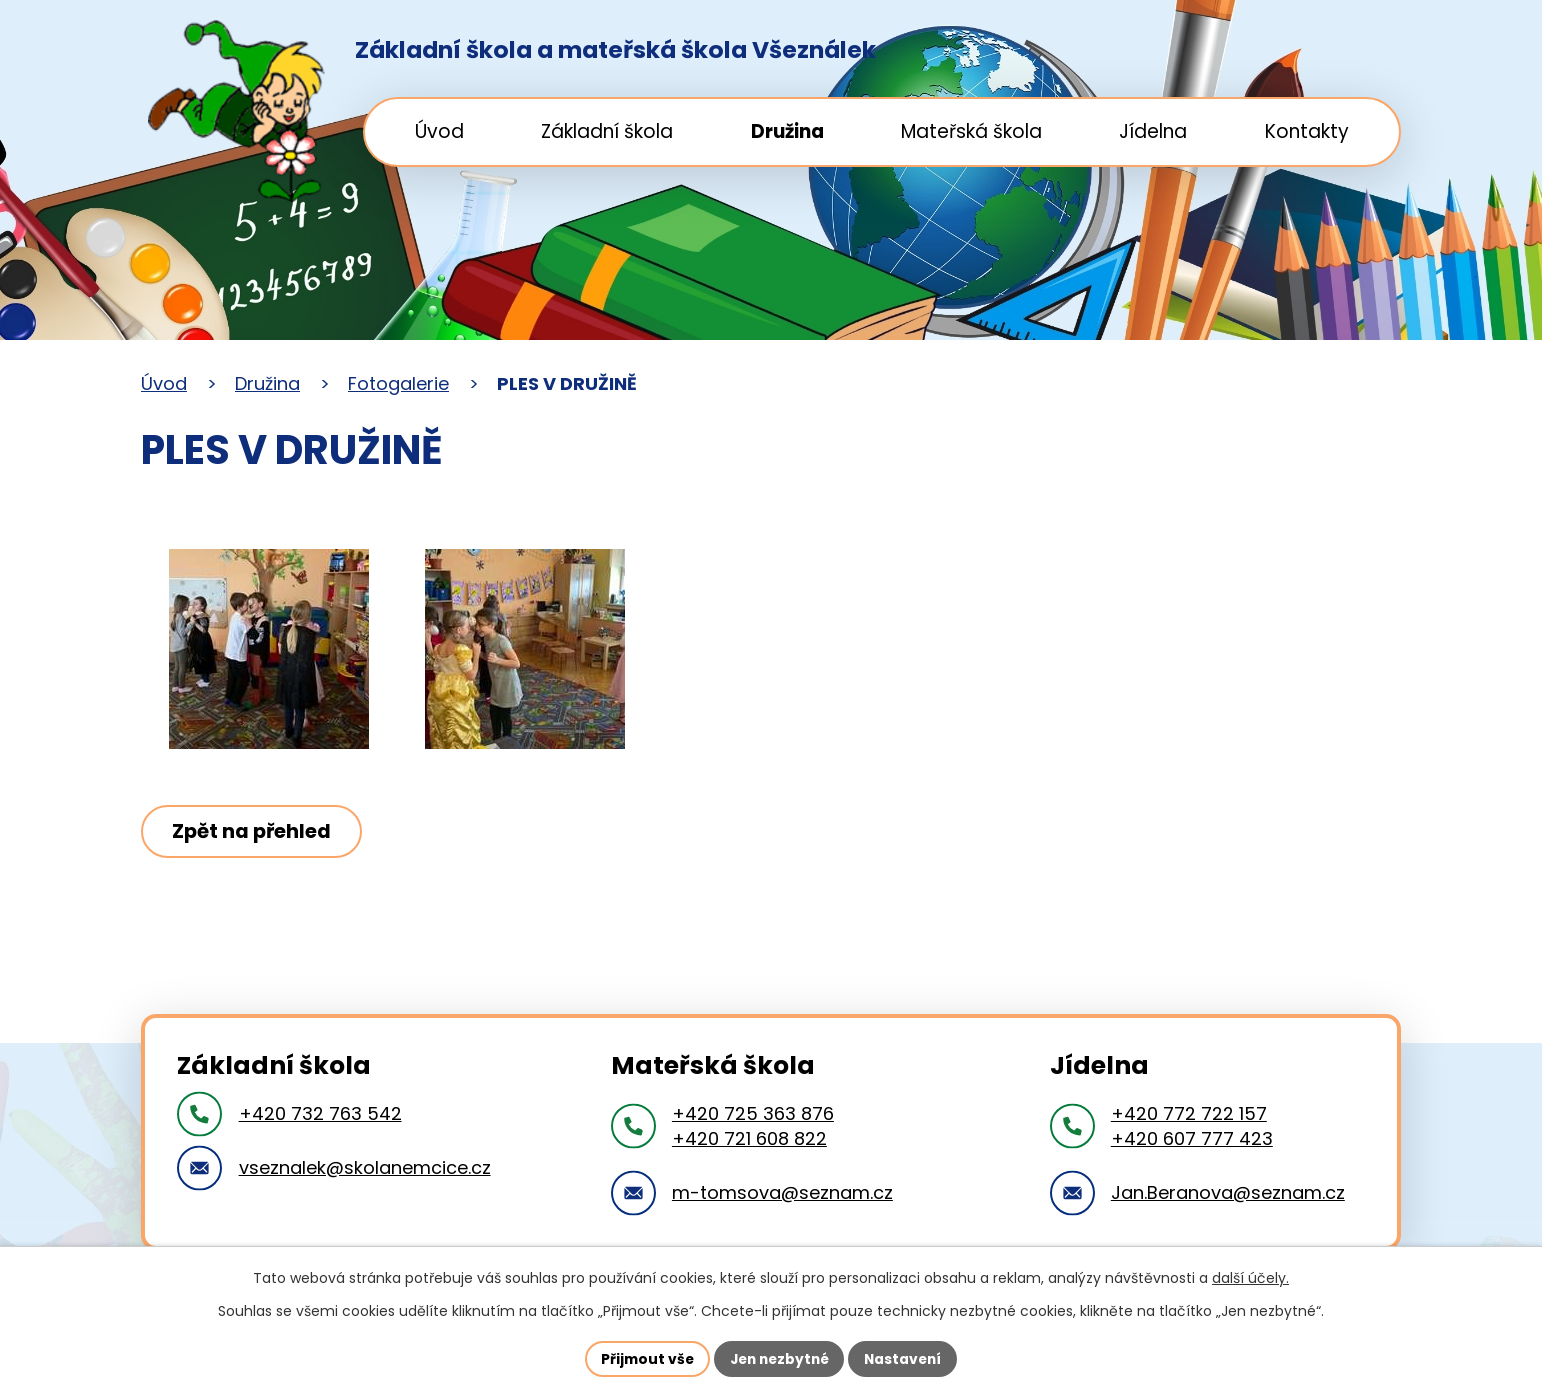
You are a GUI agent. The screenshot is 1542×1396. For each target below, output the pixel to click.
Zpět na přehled (254, 831)
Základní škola (607, 131)
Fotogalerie (398, 383)
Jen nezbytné (778, 1358)
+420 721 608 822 (749, 1138)
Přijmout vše (642, 1358)
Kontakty (1307, 131)
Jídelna (1153, 131)
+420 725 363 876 (753, 1113)
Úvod (439, 131)
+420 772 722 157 (1189, 1113)
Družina (787, 131)
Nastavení (907, 1358)
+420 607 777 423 (1192, 1138)
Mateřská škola (971, 131)
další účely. (1250, 1278)
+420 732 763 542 (320, 1113)
